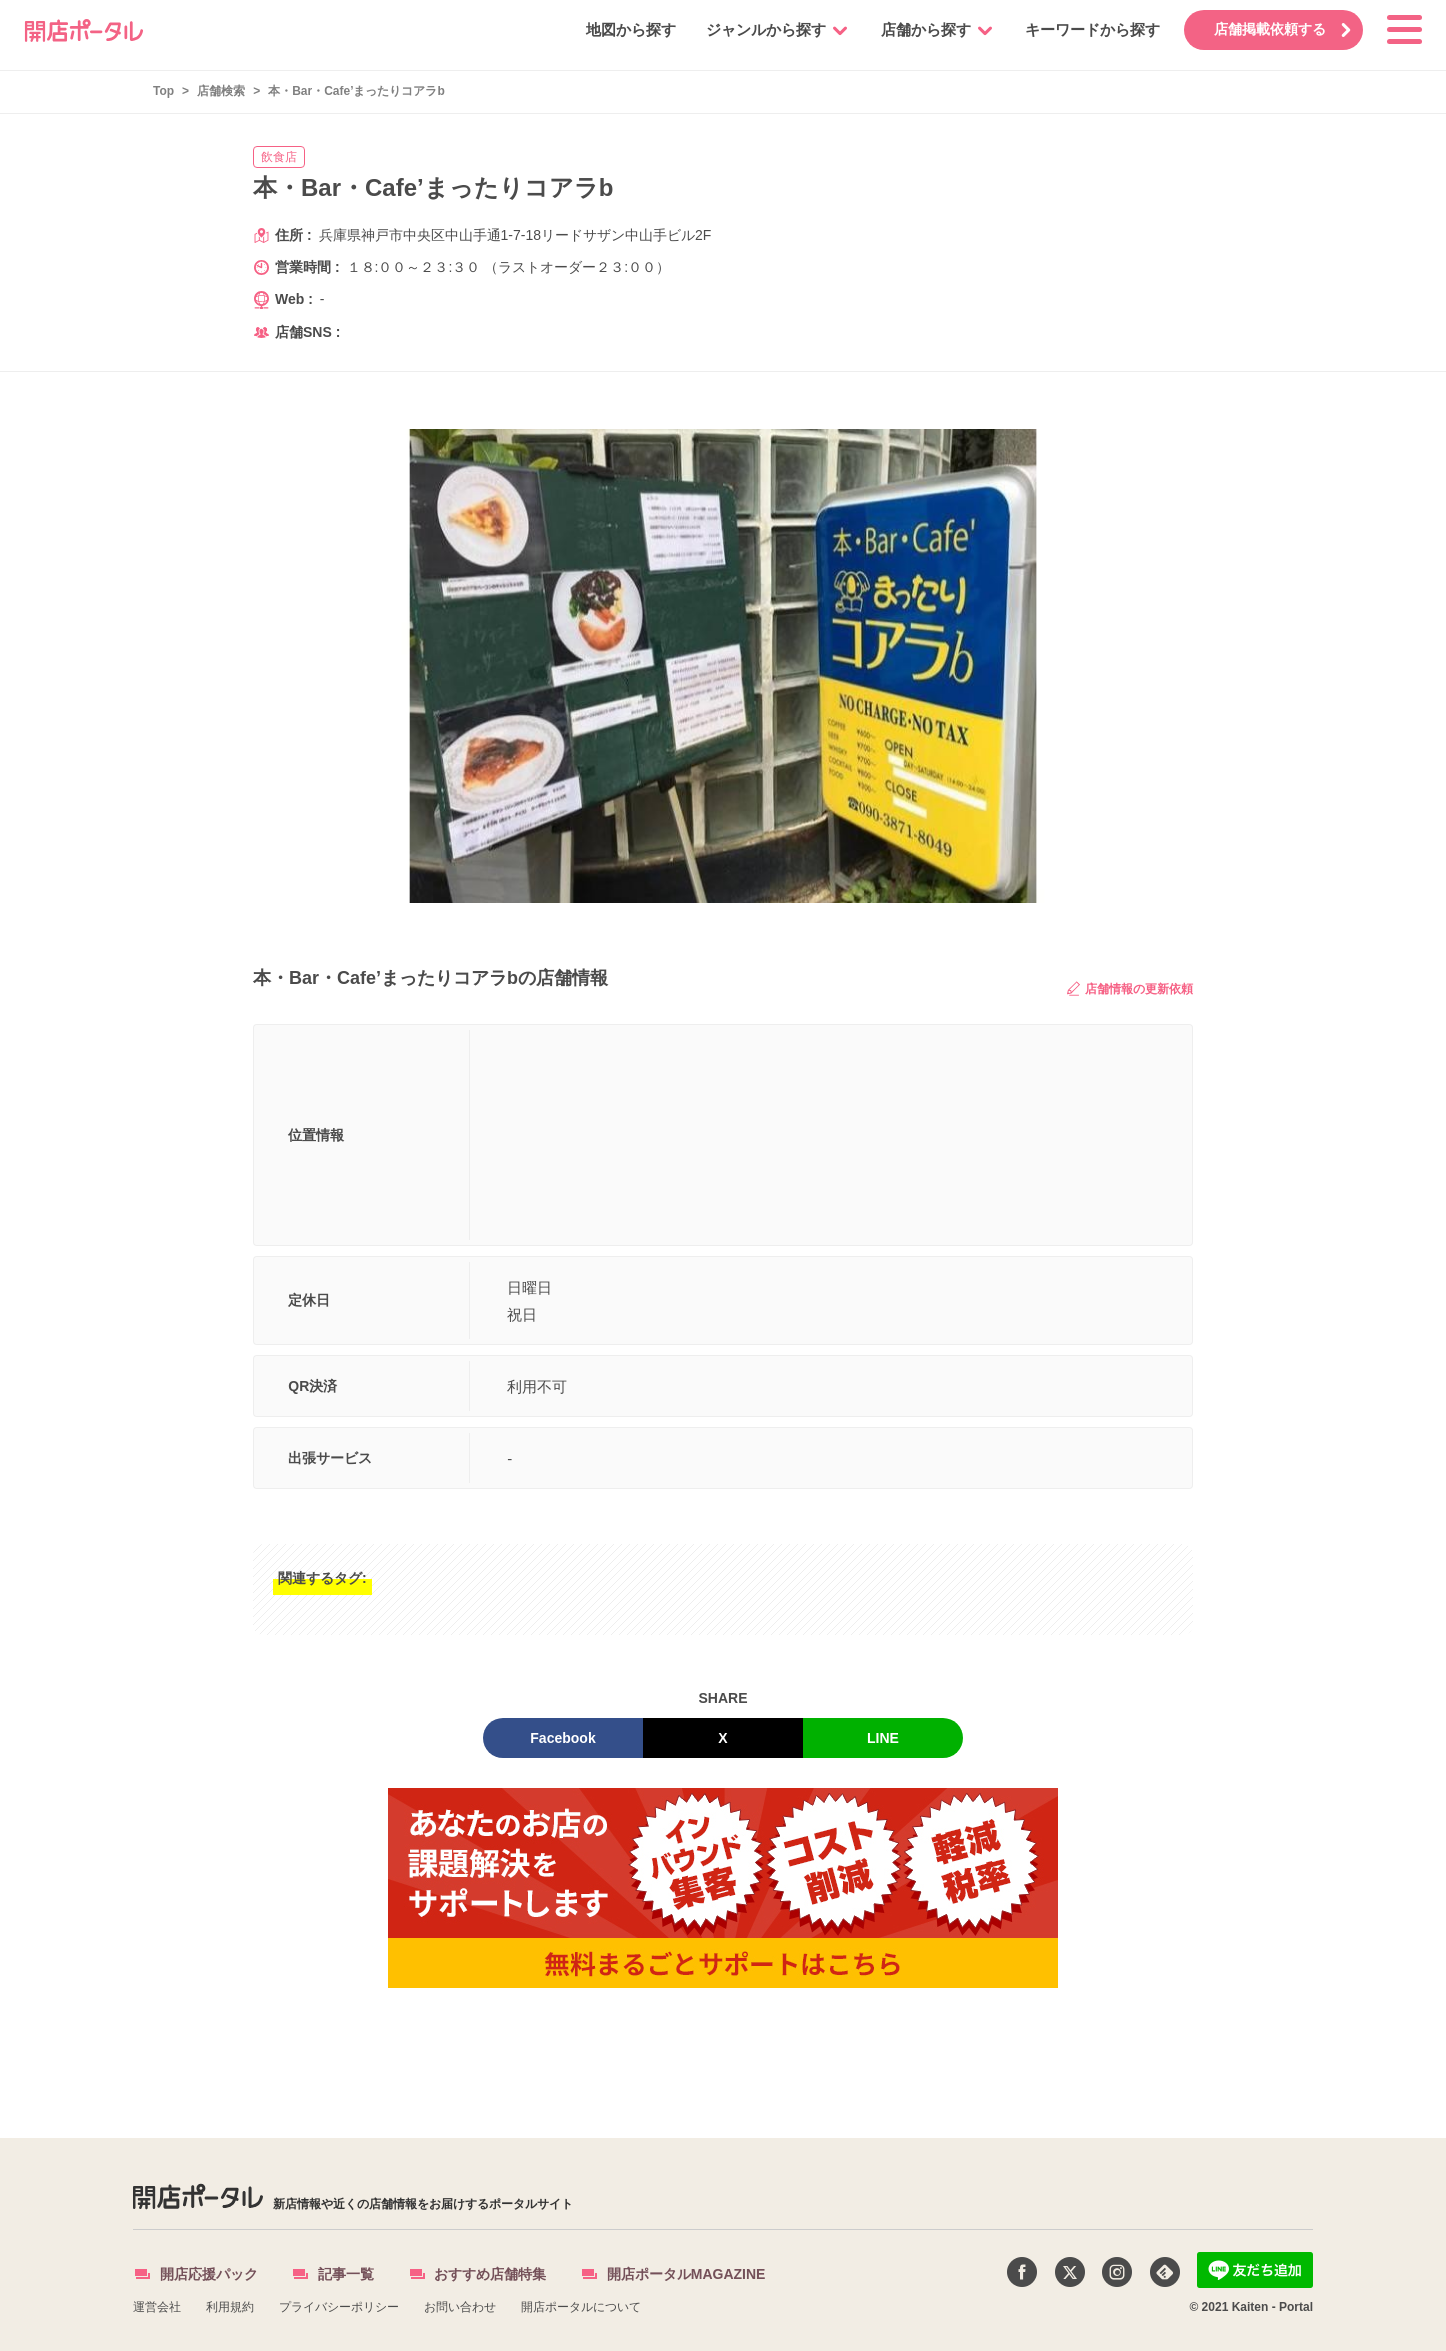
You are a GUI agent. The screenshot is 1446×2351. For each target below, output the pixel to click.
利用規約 (230, 2307)
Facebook (562, 1738)
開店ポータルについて (581, 2307)
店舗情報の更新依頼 (1130, 988)
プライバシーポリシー (339, 2307)
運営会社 (157, 2307)
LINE (883, 1738)
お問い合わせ (460, 2307)
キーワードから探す (1084, 29)
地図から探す (623, 29)
